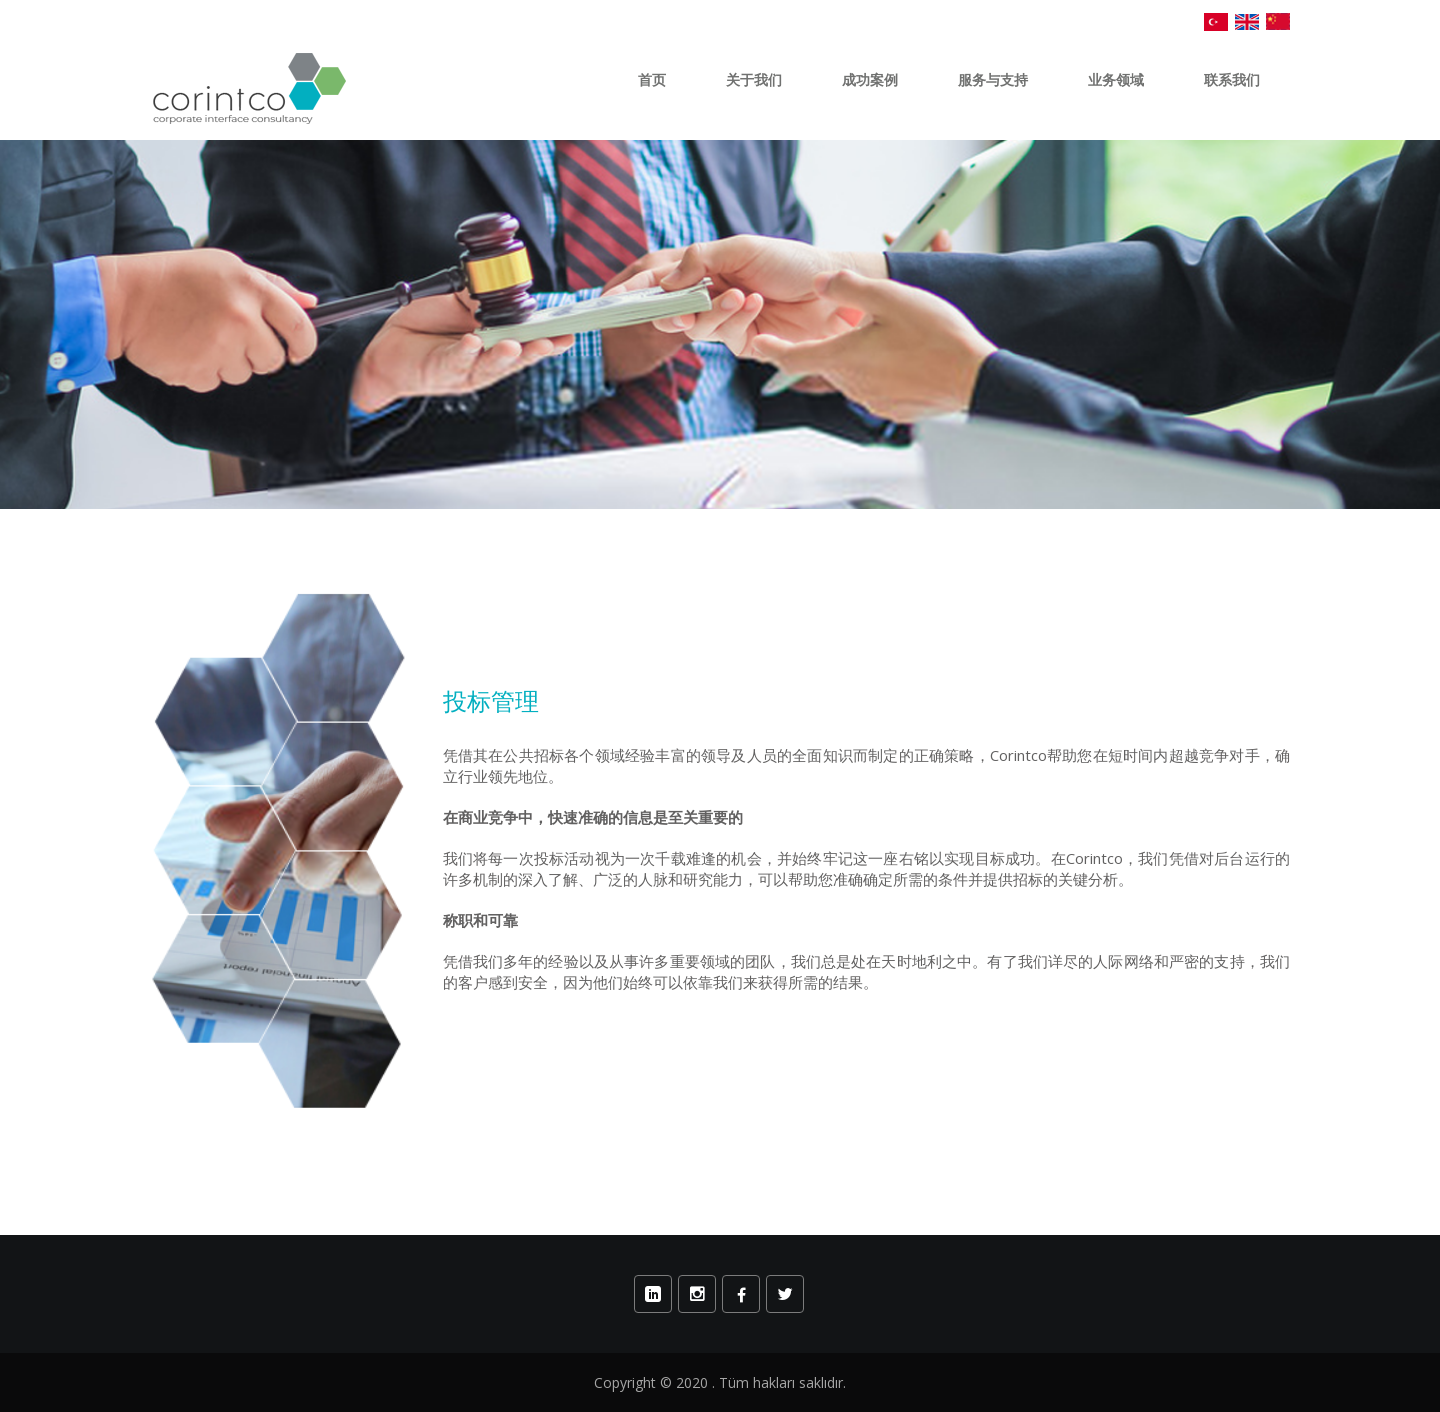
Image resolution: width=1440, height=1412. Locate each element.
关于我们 (754, 80)
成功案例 (870, 80)
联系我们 (1232, 80)
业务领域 (1116, 80)
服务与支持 (993, 80)
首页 (652, 80)
